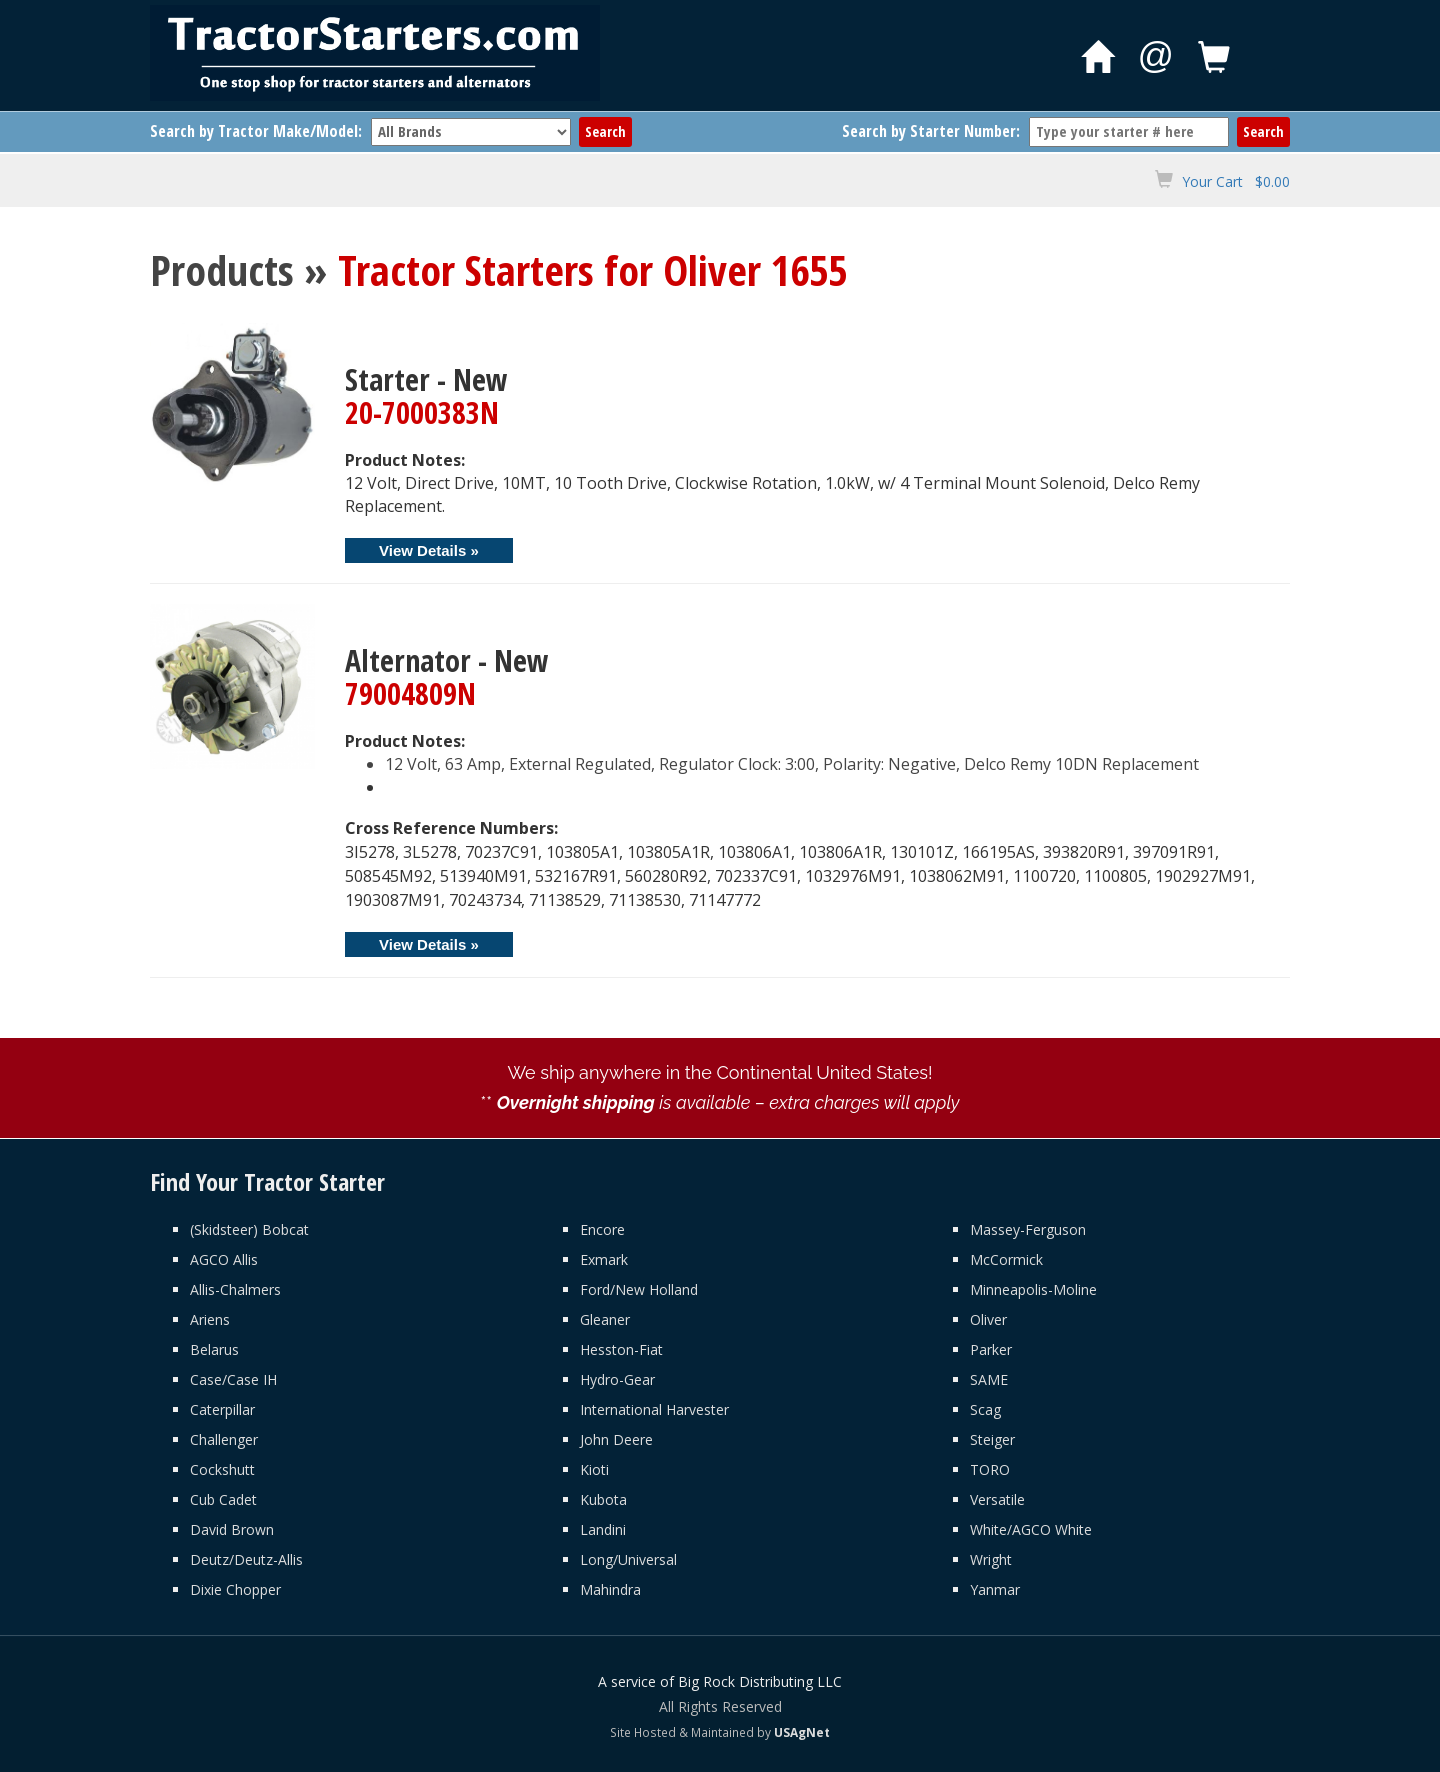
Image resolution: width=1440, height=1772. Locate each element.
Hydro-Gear (617, 1379)
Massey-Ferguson (1028, 1229)
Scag (985, 1409)
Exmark (604, 1259)
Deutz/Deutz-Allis (246, 1559)
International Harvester (654, 1409)
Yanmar (995, 1589)
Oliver (988, 1319)
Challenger (224, 1439)
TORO (990, 1469)
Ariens (210, 1319)
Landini (603, 1529)
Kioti (594, 1469)
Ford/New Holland (639, 1289)
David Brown (232, 1529)
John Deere (616, 1439)
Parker (991, 1349)
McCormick (1006, 1259)
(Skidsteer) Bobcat (249, 1229)
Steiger (992, 1439)
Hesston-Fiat (621, 1349)
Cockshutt (222, 1469)
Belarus (214, 1349)
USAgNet (802, 1732)
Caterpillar (222, 1409)
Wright (991, 1559)
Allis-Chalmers (235, 1289)
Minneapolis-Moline (1033, 1289)
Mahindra (610, 1589)
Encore (602, 1229)
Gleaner (605, 1319)
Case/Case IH (233, 1379)
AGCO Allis (224, 1259)
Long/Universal (628, 1559)
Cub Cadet (223, 1499)
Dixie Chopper (235, 1589)
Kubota (603, 1499)
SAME (989, 1379)
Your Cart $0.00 (1236, 181)
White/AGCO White (1031, 1529)
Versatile (997, 1499)
